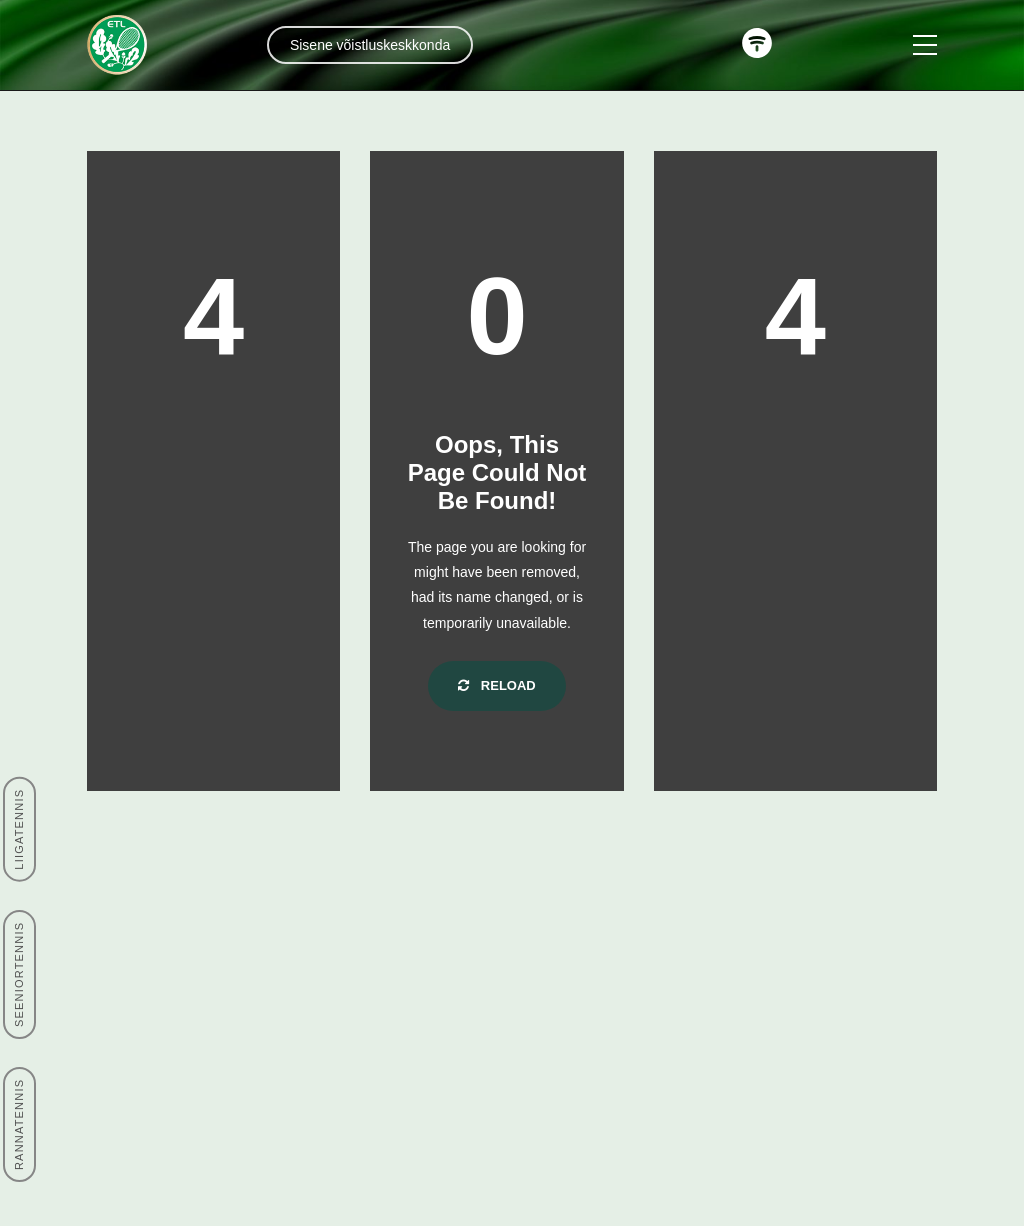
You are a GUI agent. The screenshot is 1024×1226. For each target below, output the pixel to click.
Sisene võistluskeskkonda (370, 45)
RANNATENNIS (19, 1124)
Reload (497, 685)
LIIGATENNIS (19, 829)
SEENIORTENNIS (19, 974)
